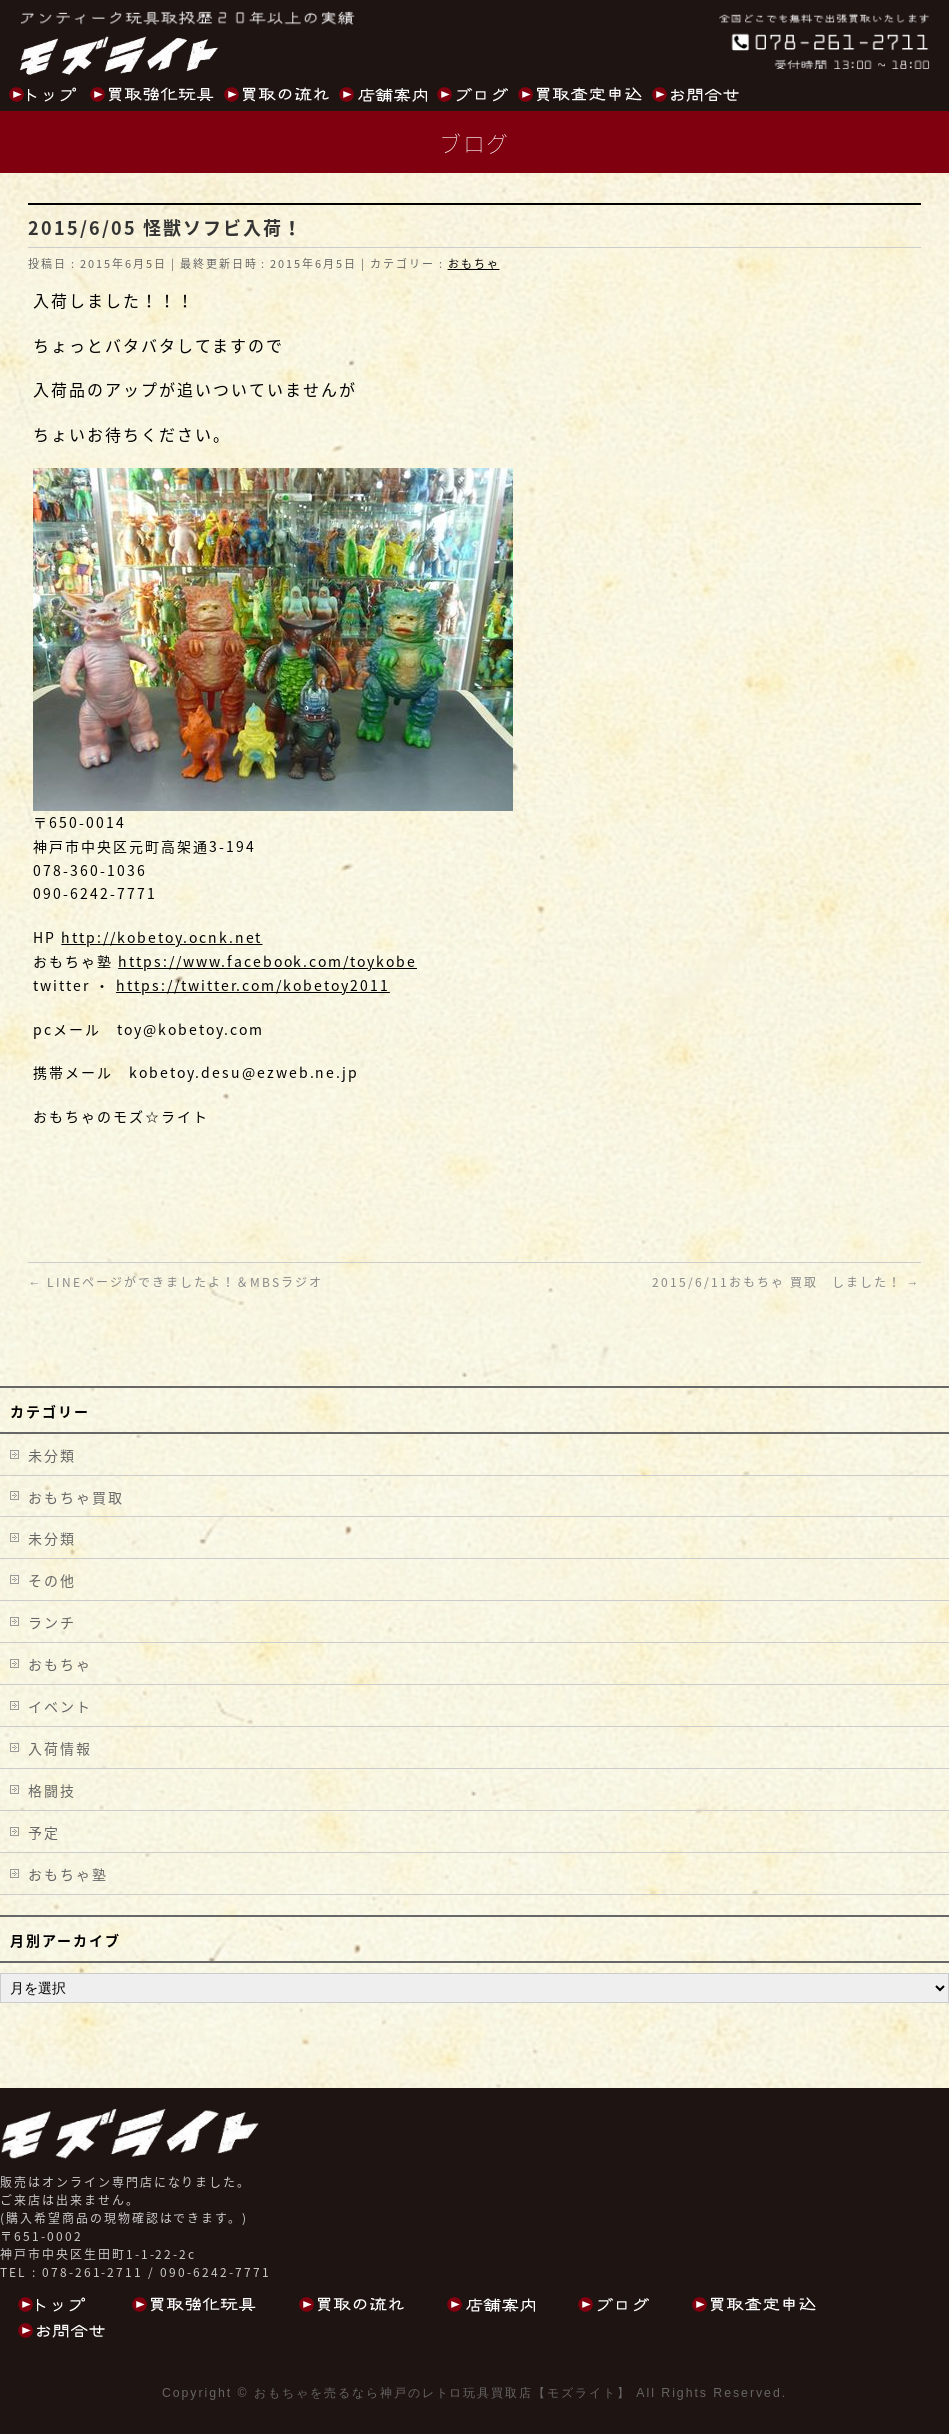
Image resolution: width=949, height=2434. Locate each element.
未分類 (52, 1455)
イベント (60, 1706)
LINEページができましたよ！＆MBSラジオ (175, 1282)
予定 (44, 1832)
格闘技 (52, 1790)
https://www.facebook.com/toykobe (267, 961)
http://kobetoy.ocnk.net (161, 937)
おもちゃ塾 (68, 1874)
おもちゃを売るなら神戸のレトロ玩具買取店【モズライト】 (442, 2393)
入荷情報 (60, 1748)
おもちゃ (474, 263)
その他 (52, 1580)
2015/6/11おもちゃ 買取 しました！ (786, 1282)
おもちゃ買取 (76, 1497)
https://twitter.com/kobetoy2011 (253, 985)
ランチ (52, 1622)
